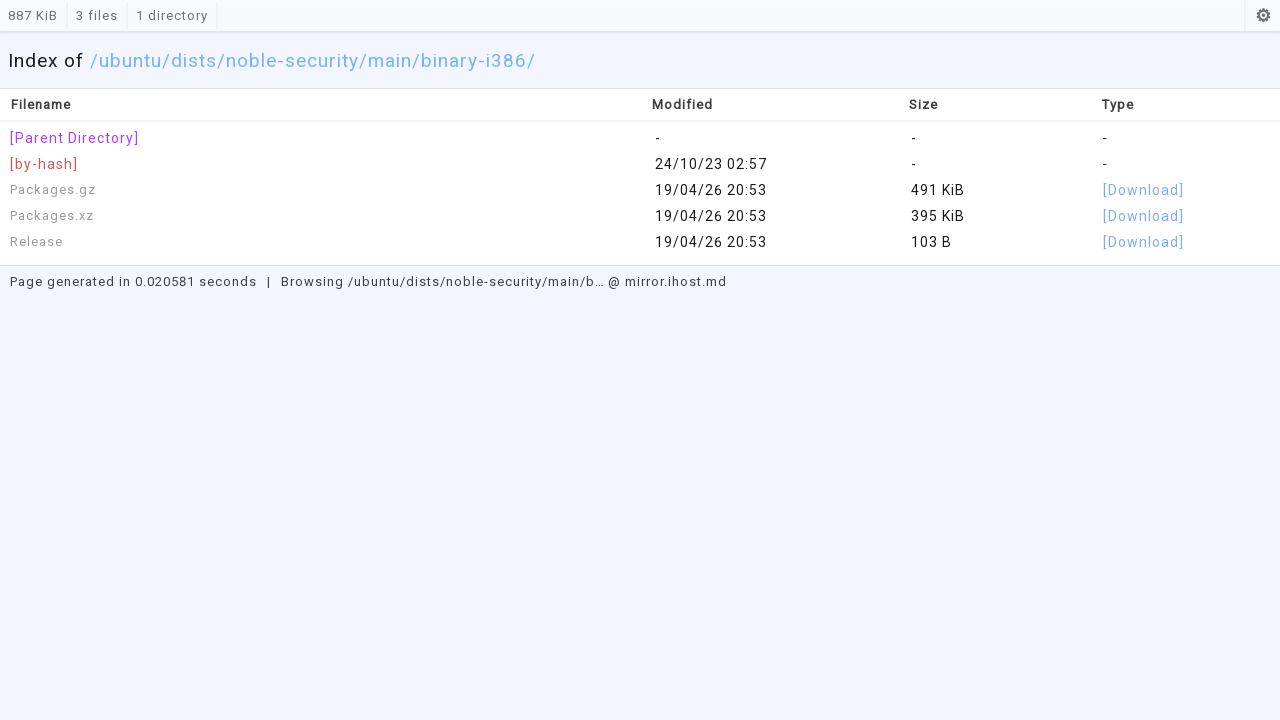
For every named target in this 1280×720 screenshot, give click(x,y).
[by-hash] (44, 164)
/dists (189, 60)
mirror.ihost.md (676, 281)
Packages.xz (52, 215)
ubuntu (130, 60)
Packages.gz (53, 189)
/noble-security (288, 60)
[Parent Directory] (74, 138)
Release (36, 241)
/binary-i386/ (474, 60)
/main (385, 60)
